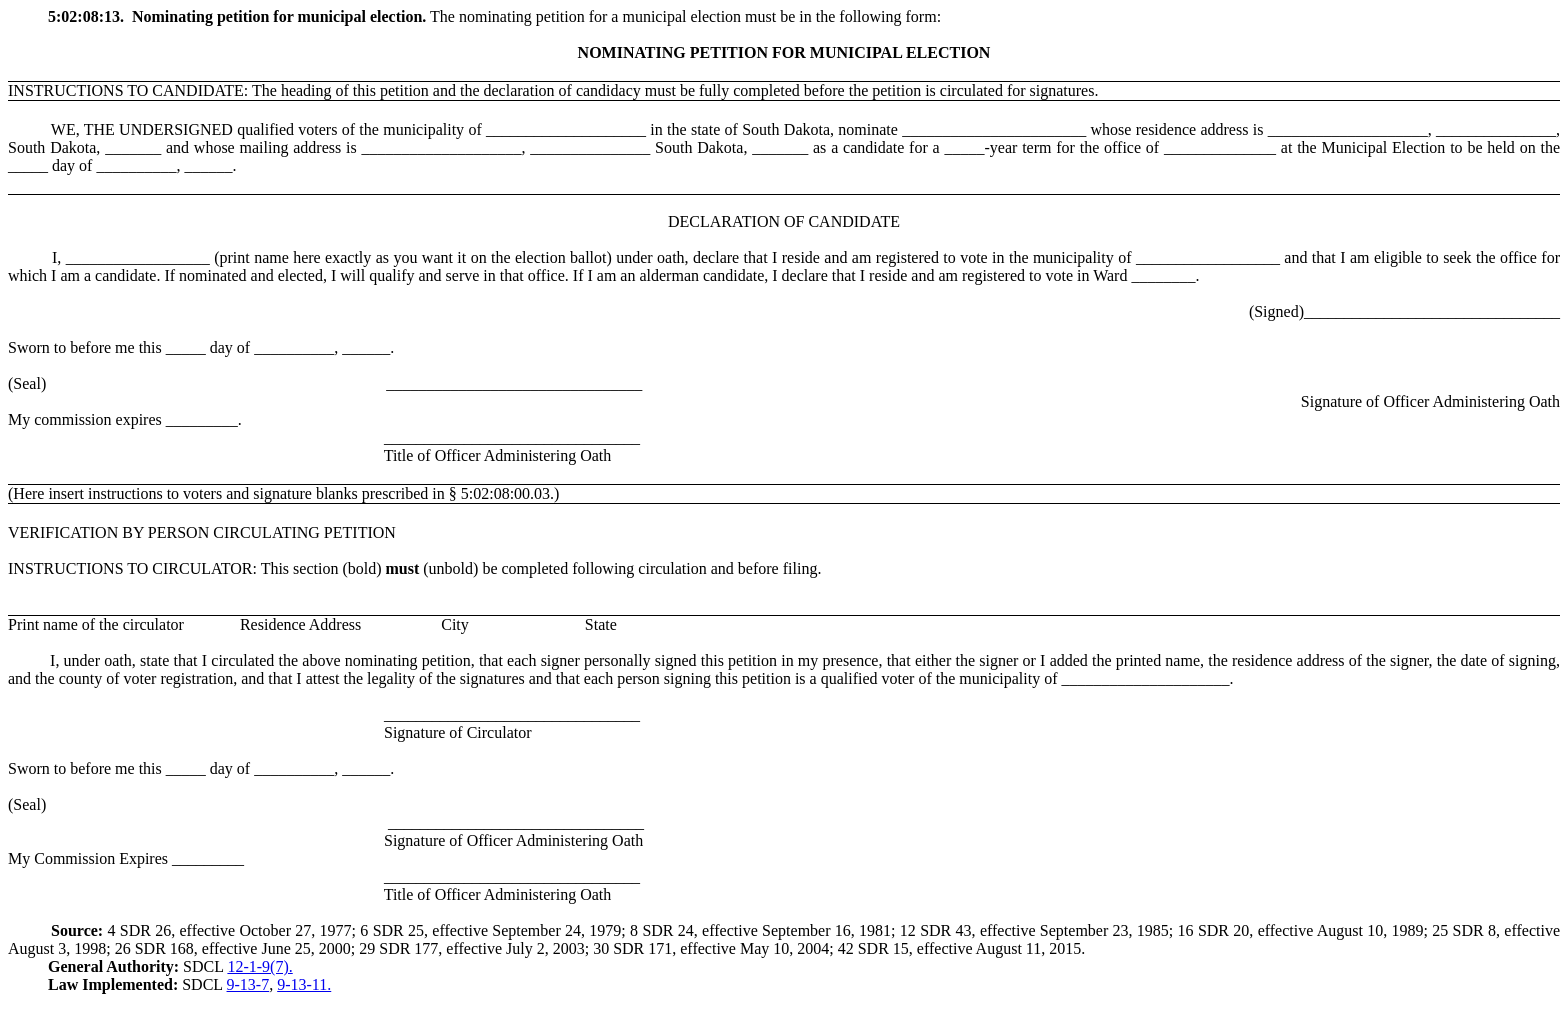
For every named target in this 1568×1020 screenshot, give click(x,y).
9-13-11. (304, 984)
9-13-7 (248, 984)
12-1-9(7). (259, 966)
